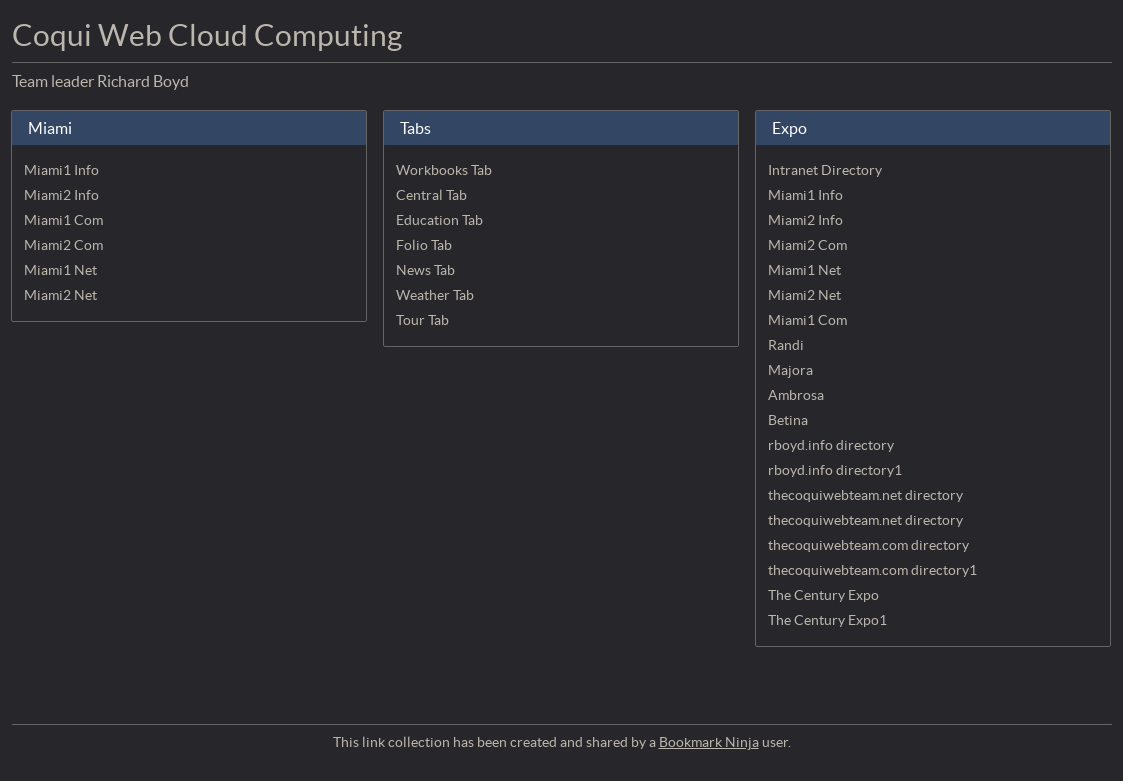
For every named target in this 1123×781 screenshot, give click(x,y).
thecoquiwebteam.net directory (865, 495)
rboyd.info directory (831, 445)
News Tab (425, 270)
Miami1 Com (63, 220)
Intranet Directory (825, 170)
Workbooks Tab (444, 170)
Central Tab (431, 195)
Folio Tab (424, 245)
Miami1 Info (61, 170)
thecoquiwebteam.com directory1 (872, 570)
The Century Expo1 (827, 620)
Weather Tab (435, 295)
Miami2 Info (61, 195)
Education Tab (439, 220)
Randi (786, 345)
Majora (790, 370)
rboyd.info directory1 (835, 470)
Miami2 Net (60, 295)
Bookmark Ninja (709, 742)
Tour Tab (422, 320)
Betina (788, 420)
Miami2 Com (63, 245)
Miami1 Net (60, 270)
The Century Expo (823, 595)
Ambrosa (796, 395)
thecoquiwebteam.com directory (868, 545)
